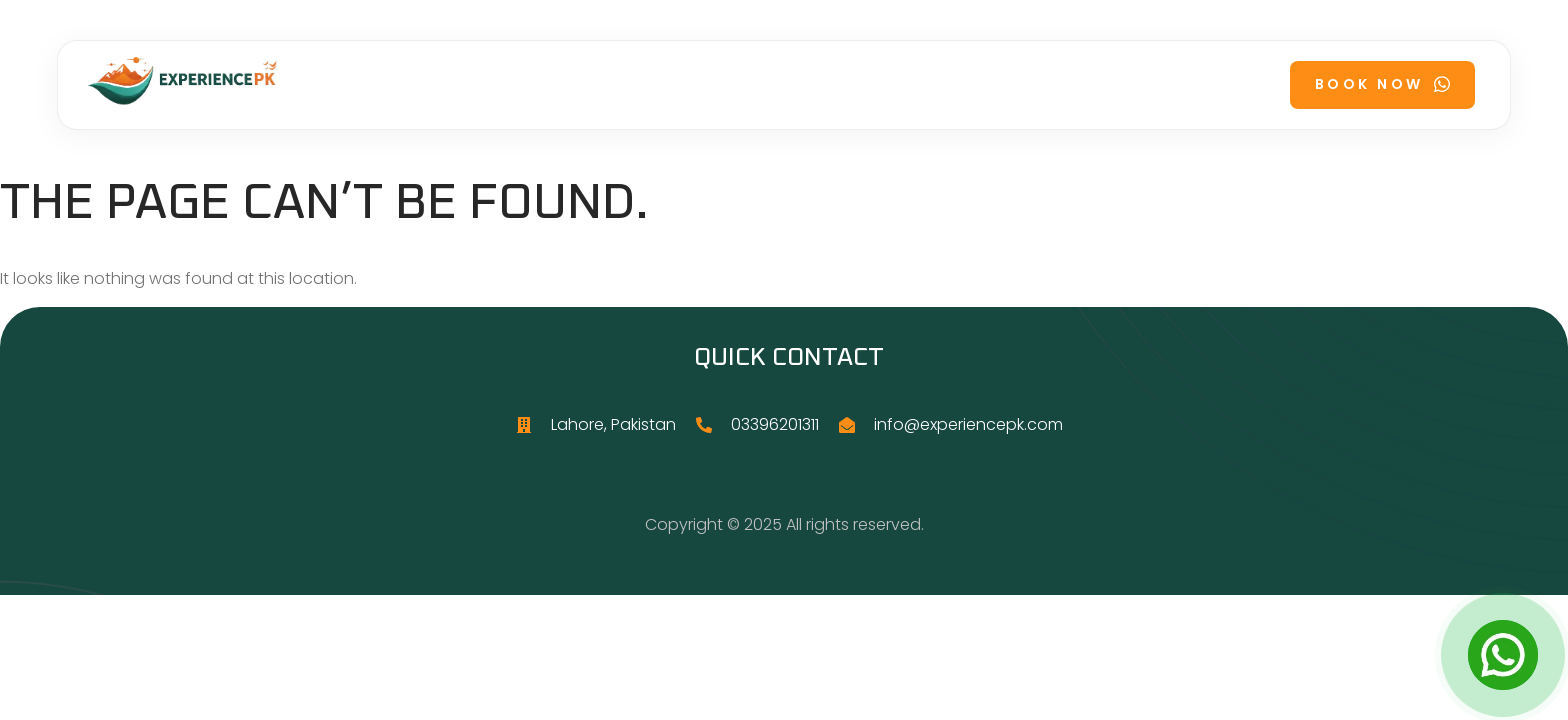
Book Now (1382, 84)
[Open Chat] (1503, 655)
